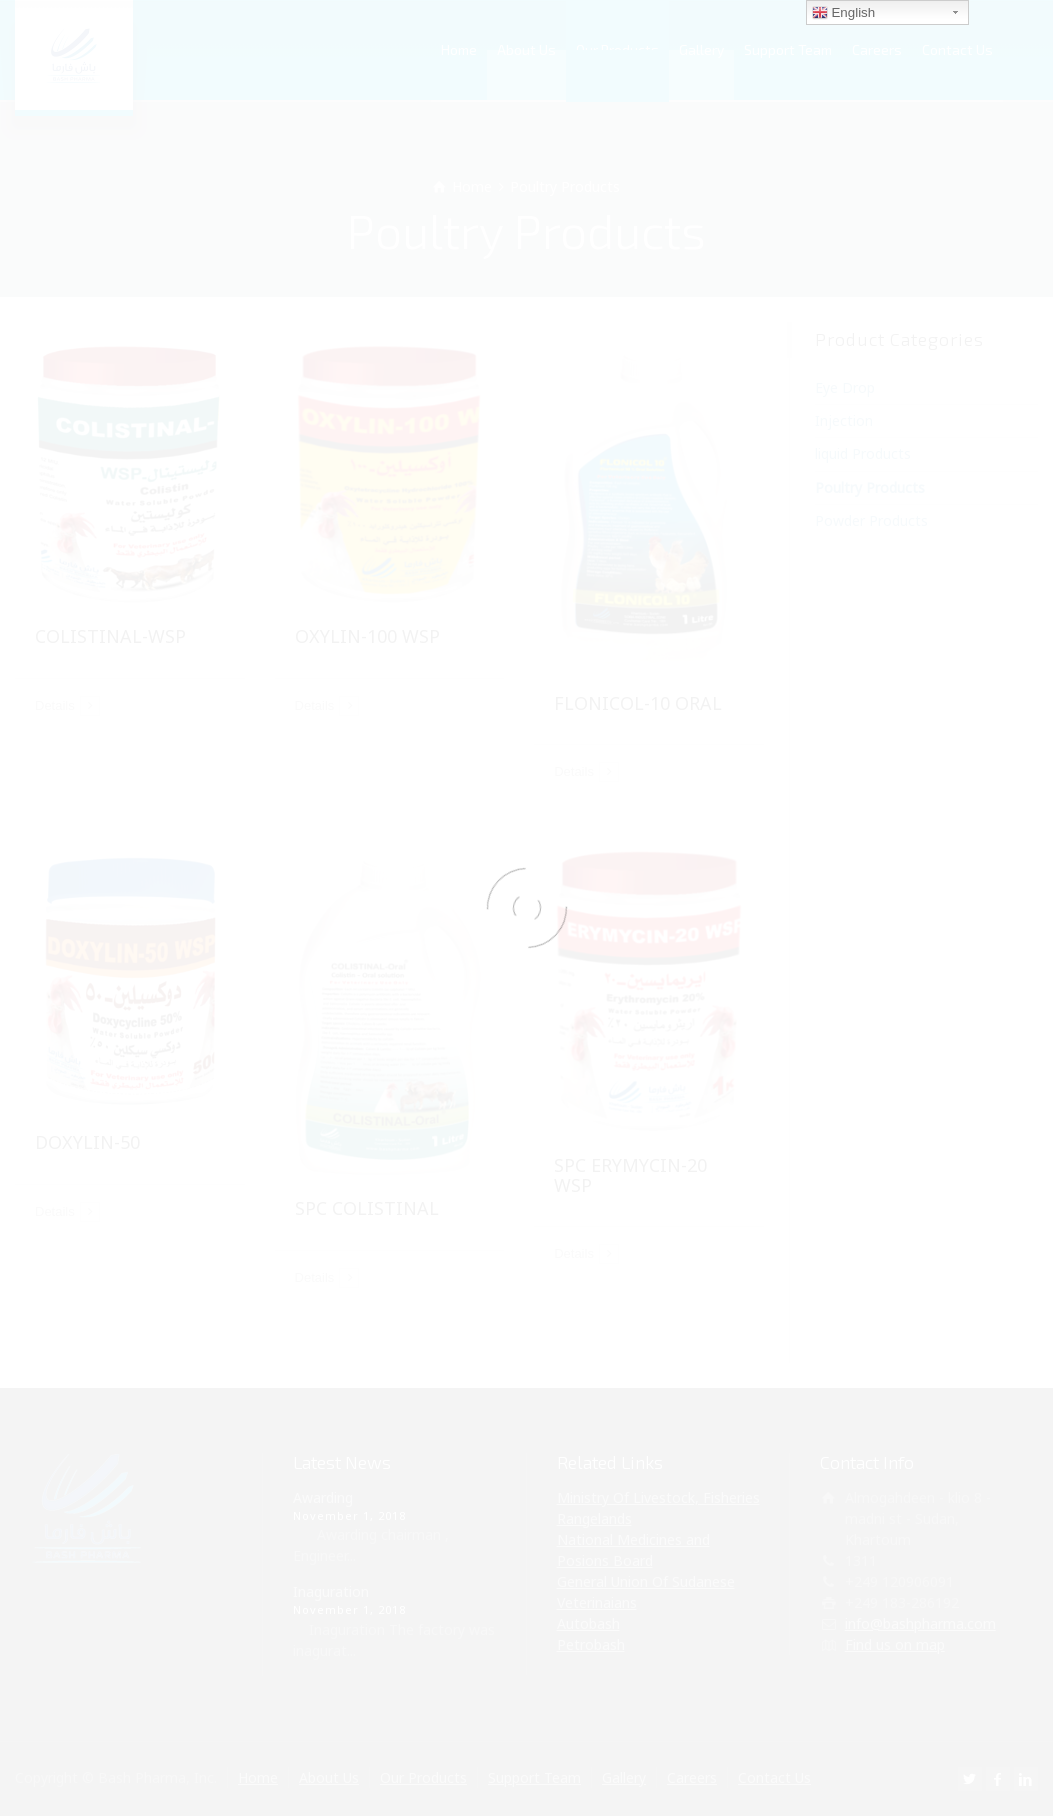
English (843, 13)
